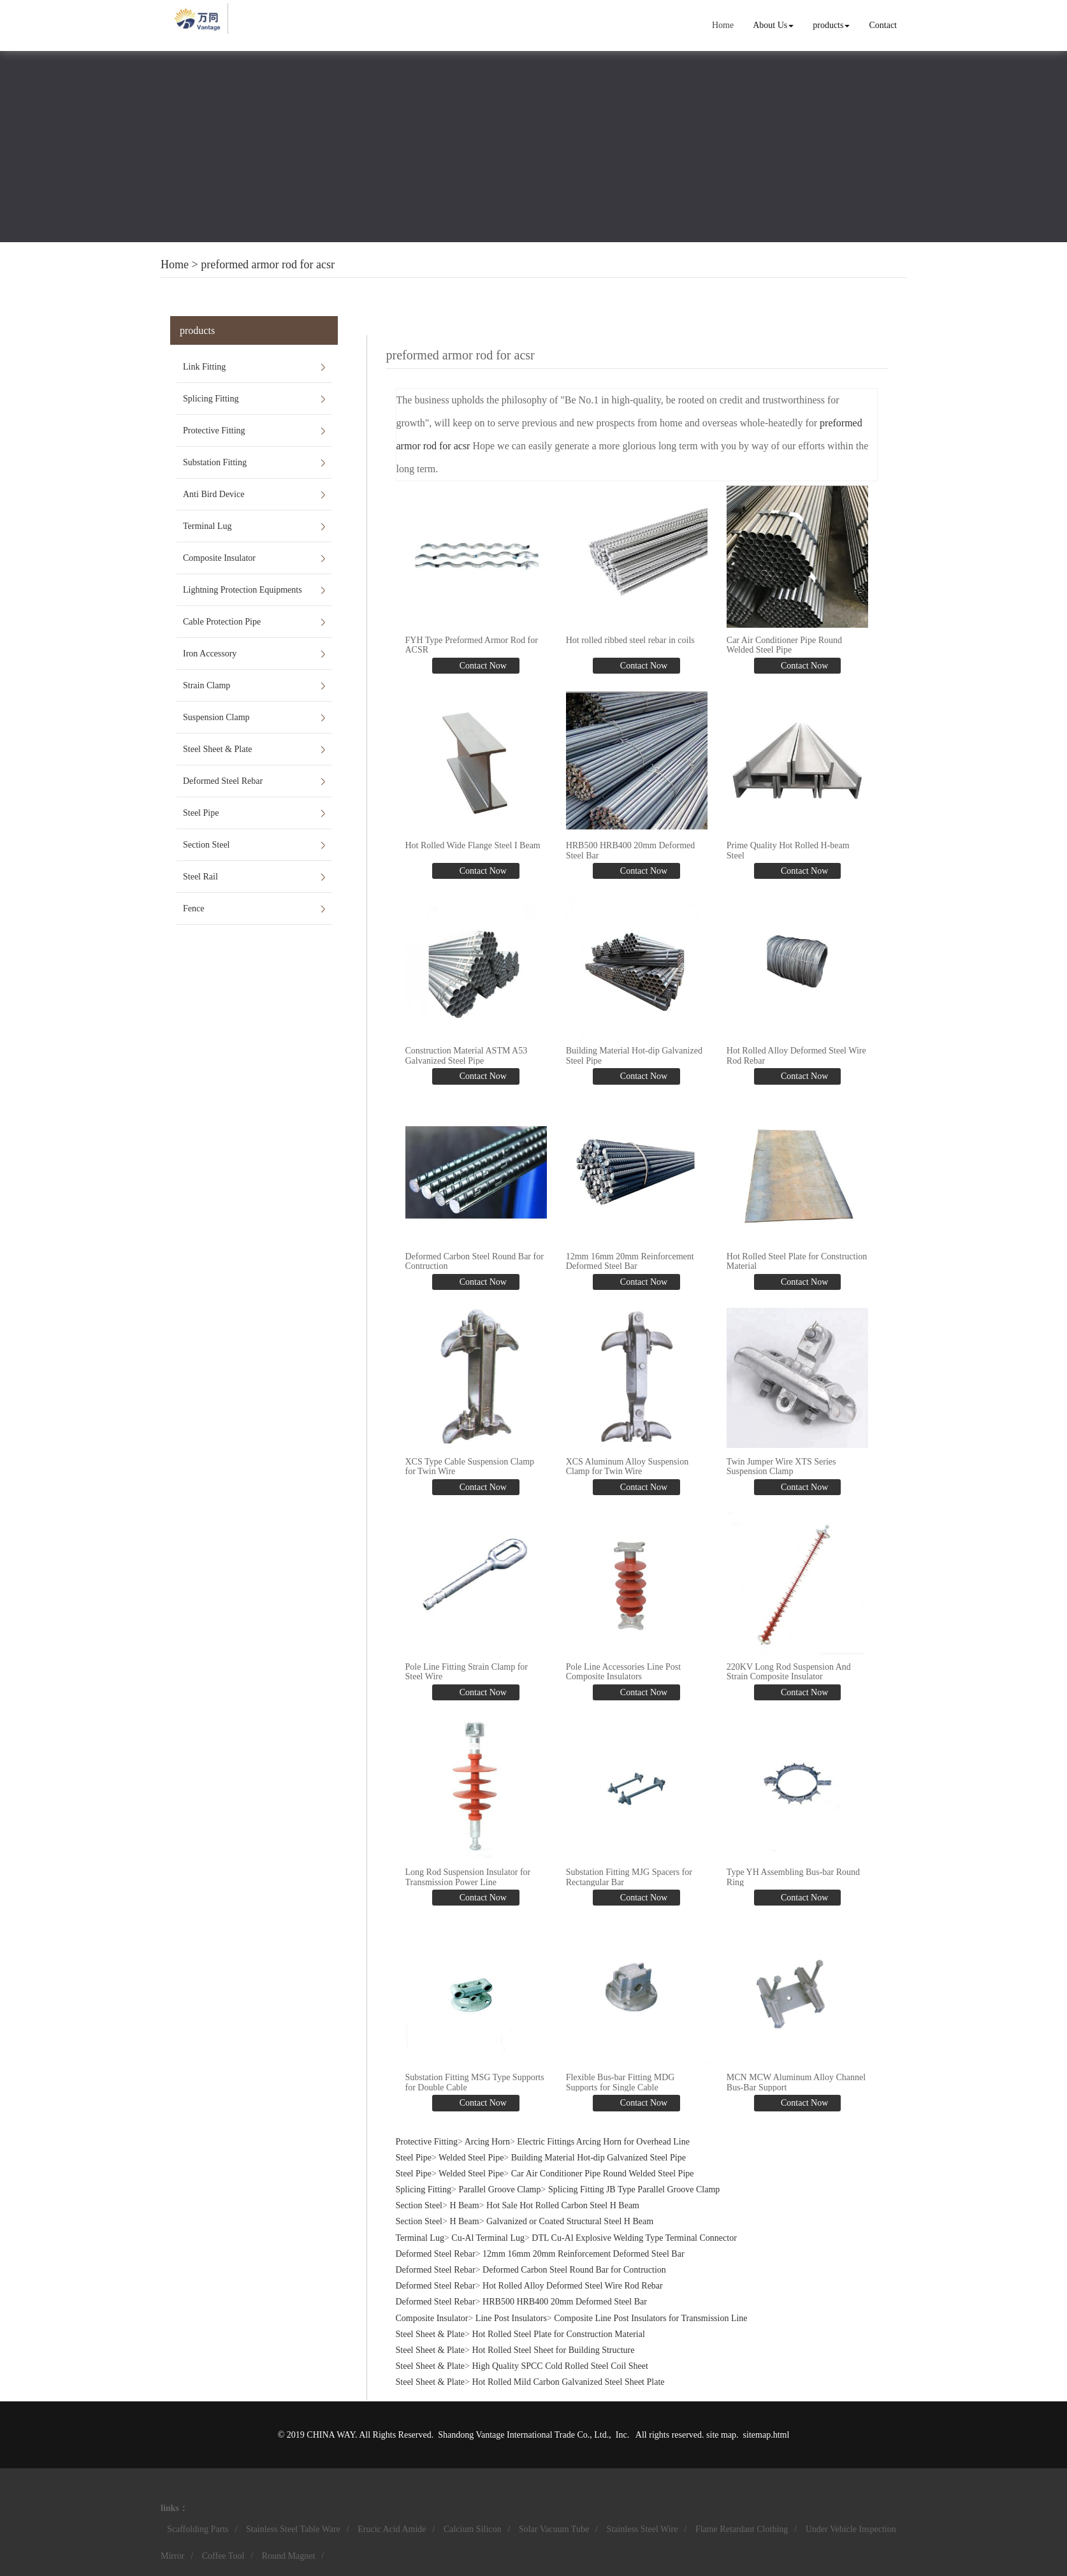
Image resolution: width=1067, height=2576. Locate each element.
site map (721, 2435)
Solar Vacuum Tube (554, 2529)
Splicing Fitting (211, 398)
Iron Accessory (209, 653)
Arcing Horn (487, 2141)
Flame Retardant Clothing (741, 2529)
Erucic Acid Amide (392, 2529)
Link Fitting (204, 367)
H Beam (464, 2205)
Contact (883, 25)
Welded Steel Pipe (471, 2157)
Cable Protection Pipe (222, 621)
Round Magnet (289, 2556)
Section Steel (206, 845)
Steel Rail (200, 876)
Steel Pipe (201, 813)
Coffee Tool (223, 2556)
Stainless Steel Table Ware (293, 2529)
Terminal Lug (207, 526)
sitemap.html (766, 2435)
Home (723, 25)
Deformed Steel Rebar (223, 781)
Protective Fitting (214, 430)
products (831, 25)
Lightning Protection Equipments (242, 590)
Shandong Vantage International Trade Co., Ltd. (523, 2435)
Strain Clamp (206, 685)
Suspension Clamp (216, 717)
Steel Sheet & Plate (217, 749)
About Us (773, 25)
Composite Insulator (219, 558)
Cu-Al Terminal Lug (488, 2238)
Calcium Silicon (473, 2529)
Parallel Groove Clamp (499, 2189)
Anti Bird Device (213, 494)
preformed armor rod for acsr (268, 264)
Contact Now (482, 665)
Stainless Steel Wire (642, 2529)
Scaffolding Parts (198, 2529)
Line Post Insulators (511, 2318)
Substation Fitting (215, 462)
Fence (193, 908)
